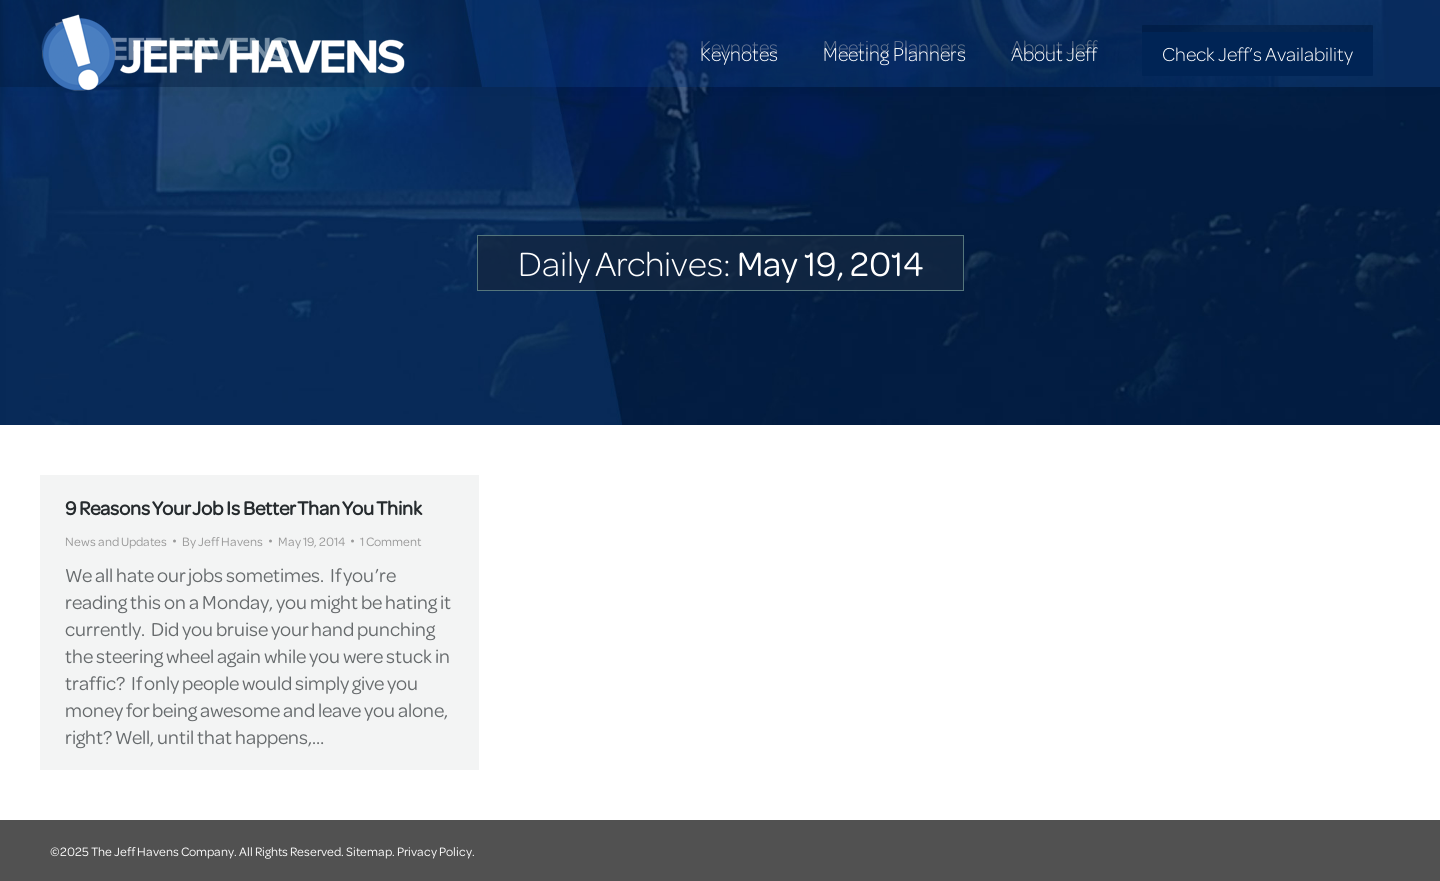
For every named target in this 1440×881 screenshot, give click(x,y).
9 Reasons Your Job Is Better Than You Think (243, 507)
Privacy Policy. (436, 851)
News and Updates (116, 541)
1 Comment (390, 541)
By (222, 541)
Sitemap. (370, 851)
